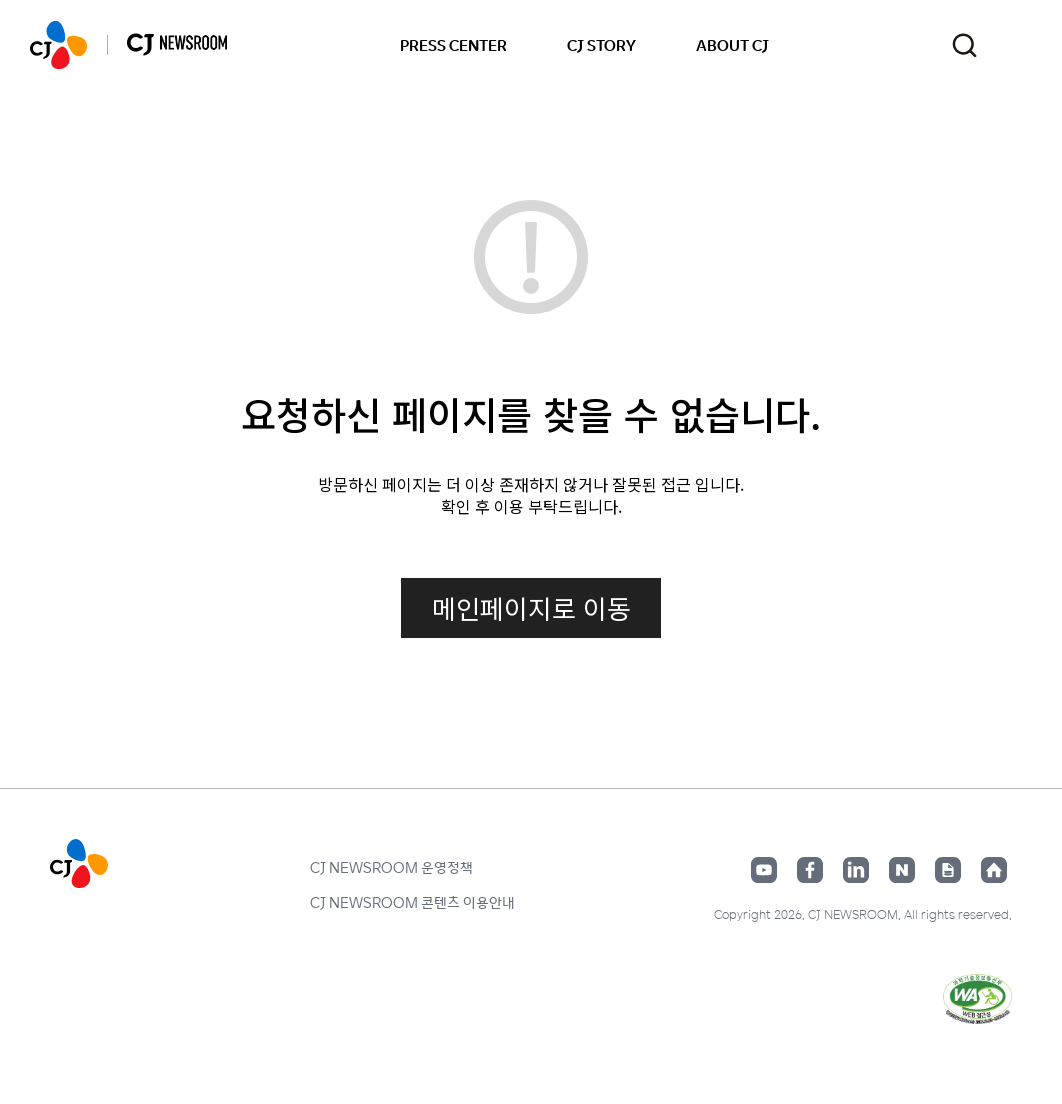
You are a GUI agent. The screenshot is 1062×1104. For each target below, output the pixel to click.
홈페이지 (994, 870)
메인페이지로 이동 (531, 607)
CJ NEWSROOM (58, 45)
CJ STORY (601, 45)
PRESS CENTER (453, 45)
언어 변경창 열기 (1019, 45)
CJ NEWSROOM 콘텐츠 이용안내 (412, 902)
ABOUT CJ (732, 45)
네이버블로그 (902, 870)
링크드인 (856, 870)
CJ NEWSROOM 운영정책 (391, 867)
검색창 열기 (964, 45)
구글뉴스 (948, 870)
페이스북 (810, 870)
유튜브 (764, 870)
